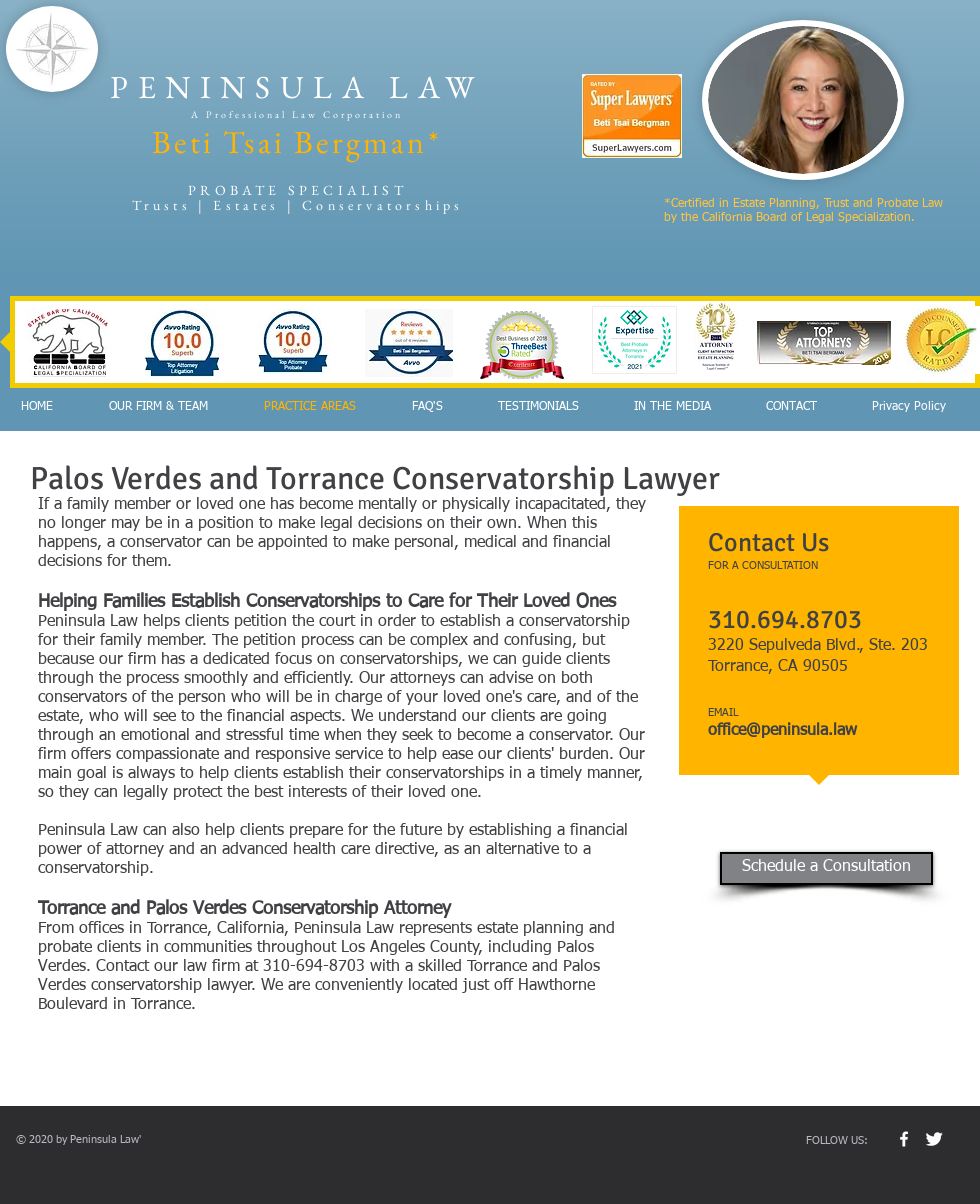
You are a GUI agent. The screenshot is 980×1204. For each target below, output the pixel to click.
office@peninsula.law (782, 731)
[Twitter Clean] (934, 1139)
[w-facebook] (904, 1139)
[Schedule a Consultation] (826, 868)
